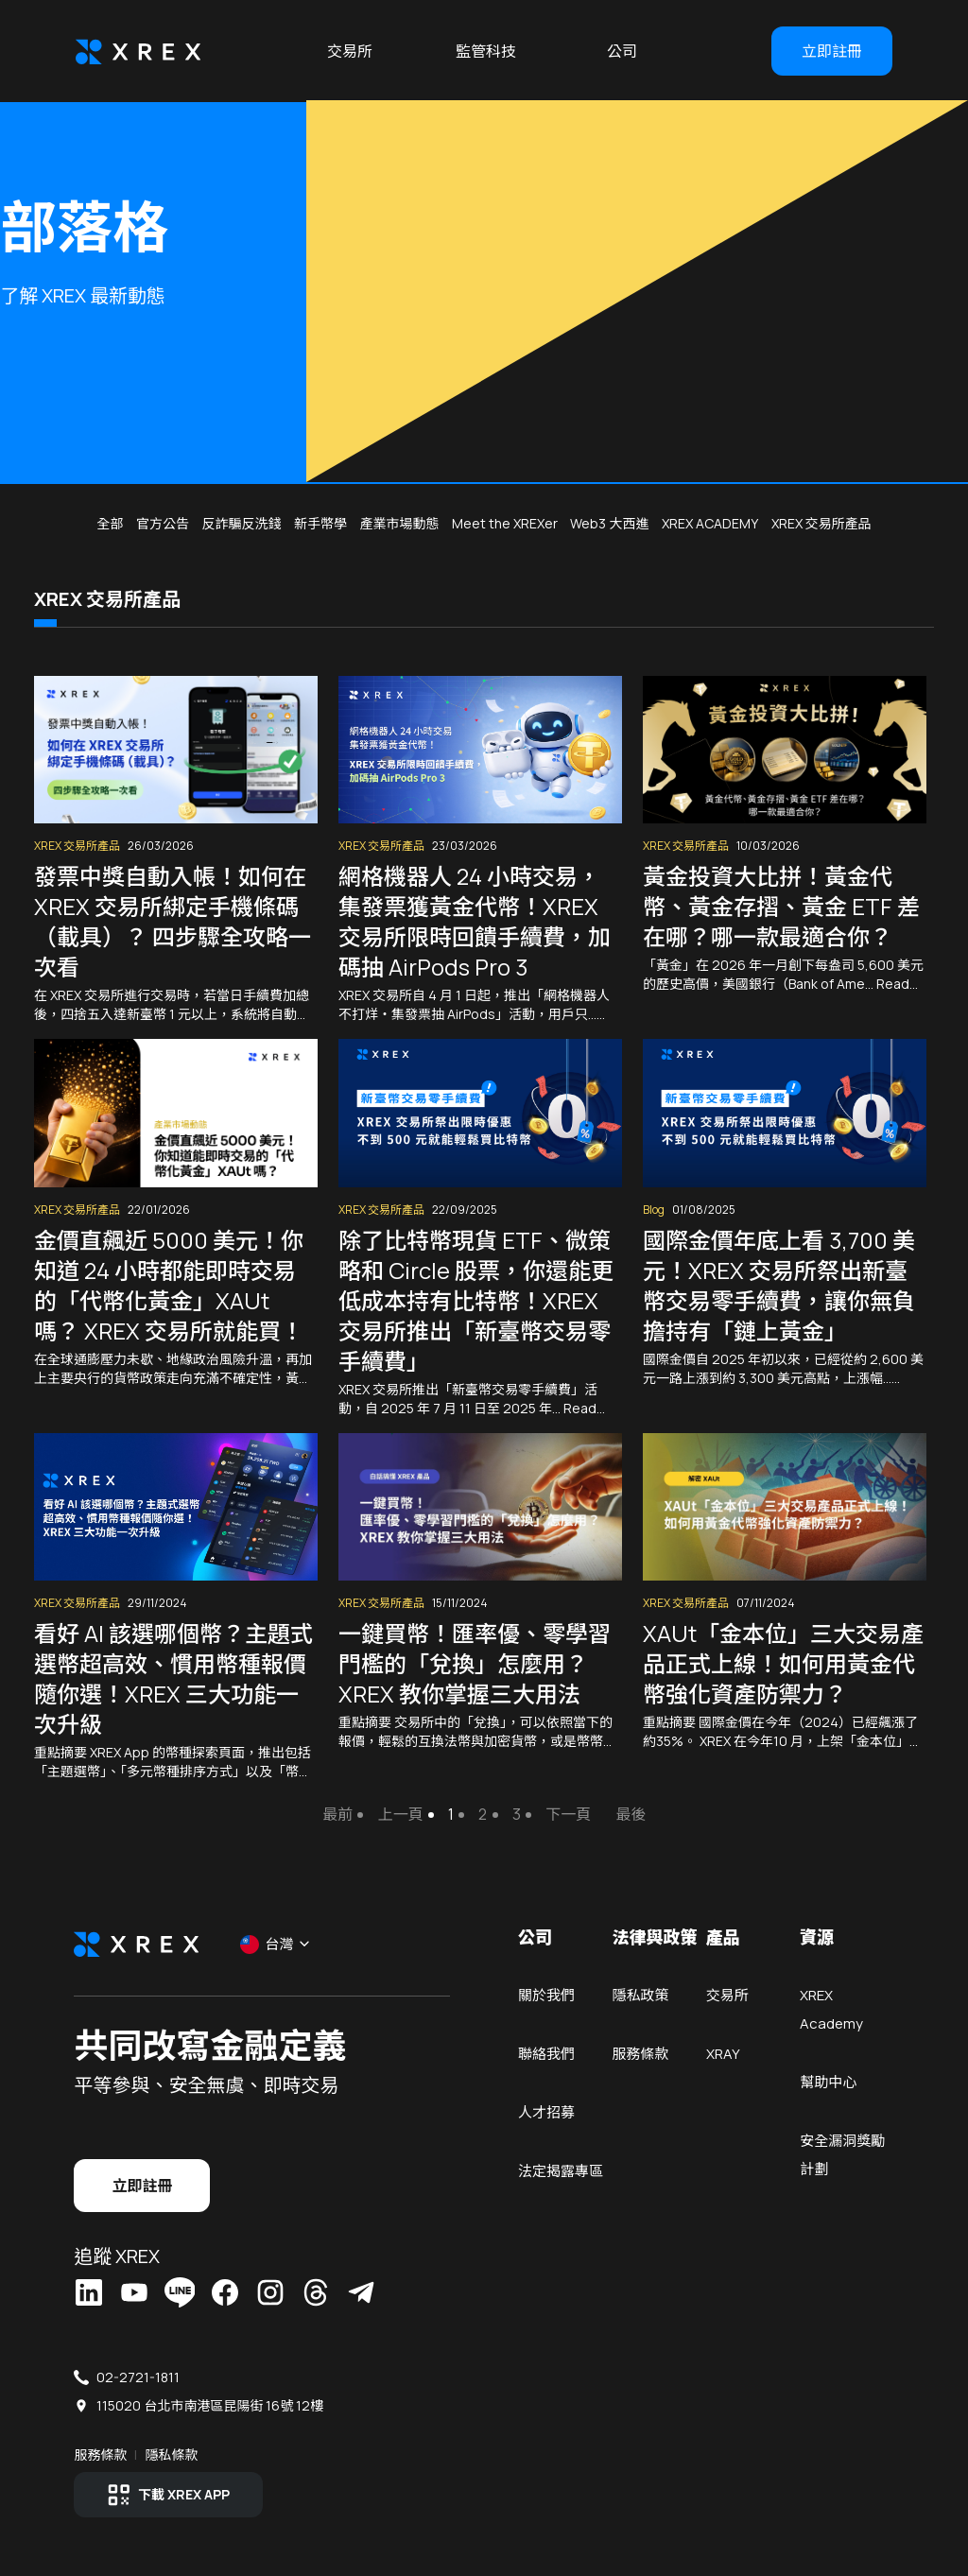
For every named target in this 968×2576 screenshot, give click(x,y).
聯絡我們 (546, 2053)
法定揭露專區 (560, 2170)
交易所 (349, 51)
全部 (109, 523)
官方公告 (162, 523)
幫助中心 (827, 2081)
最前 (337, 1814)
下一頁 (568, 1814)
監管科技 (486, 51)
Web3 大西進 (609, 523)
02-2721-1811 (140, 2375)
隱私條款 (173, 2453)
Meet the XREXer (505, 523)
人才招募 (546, 2111)
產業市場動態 (399, 523)
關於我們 (546, 1994)
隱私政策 (640, 1994)
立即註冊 (832, 51)
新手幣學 (320, 523)
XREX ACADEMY (710, 523)
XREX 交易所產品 (821, 523)
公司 (622, 51)
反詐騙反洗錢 (241, 523)
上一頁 (400, 1814)
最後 (630, 1814)
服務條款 (640, 2053)
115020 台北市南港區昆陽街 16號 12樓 (211, 2403)
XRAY (722, 2053)
